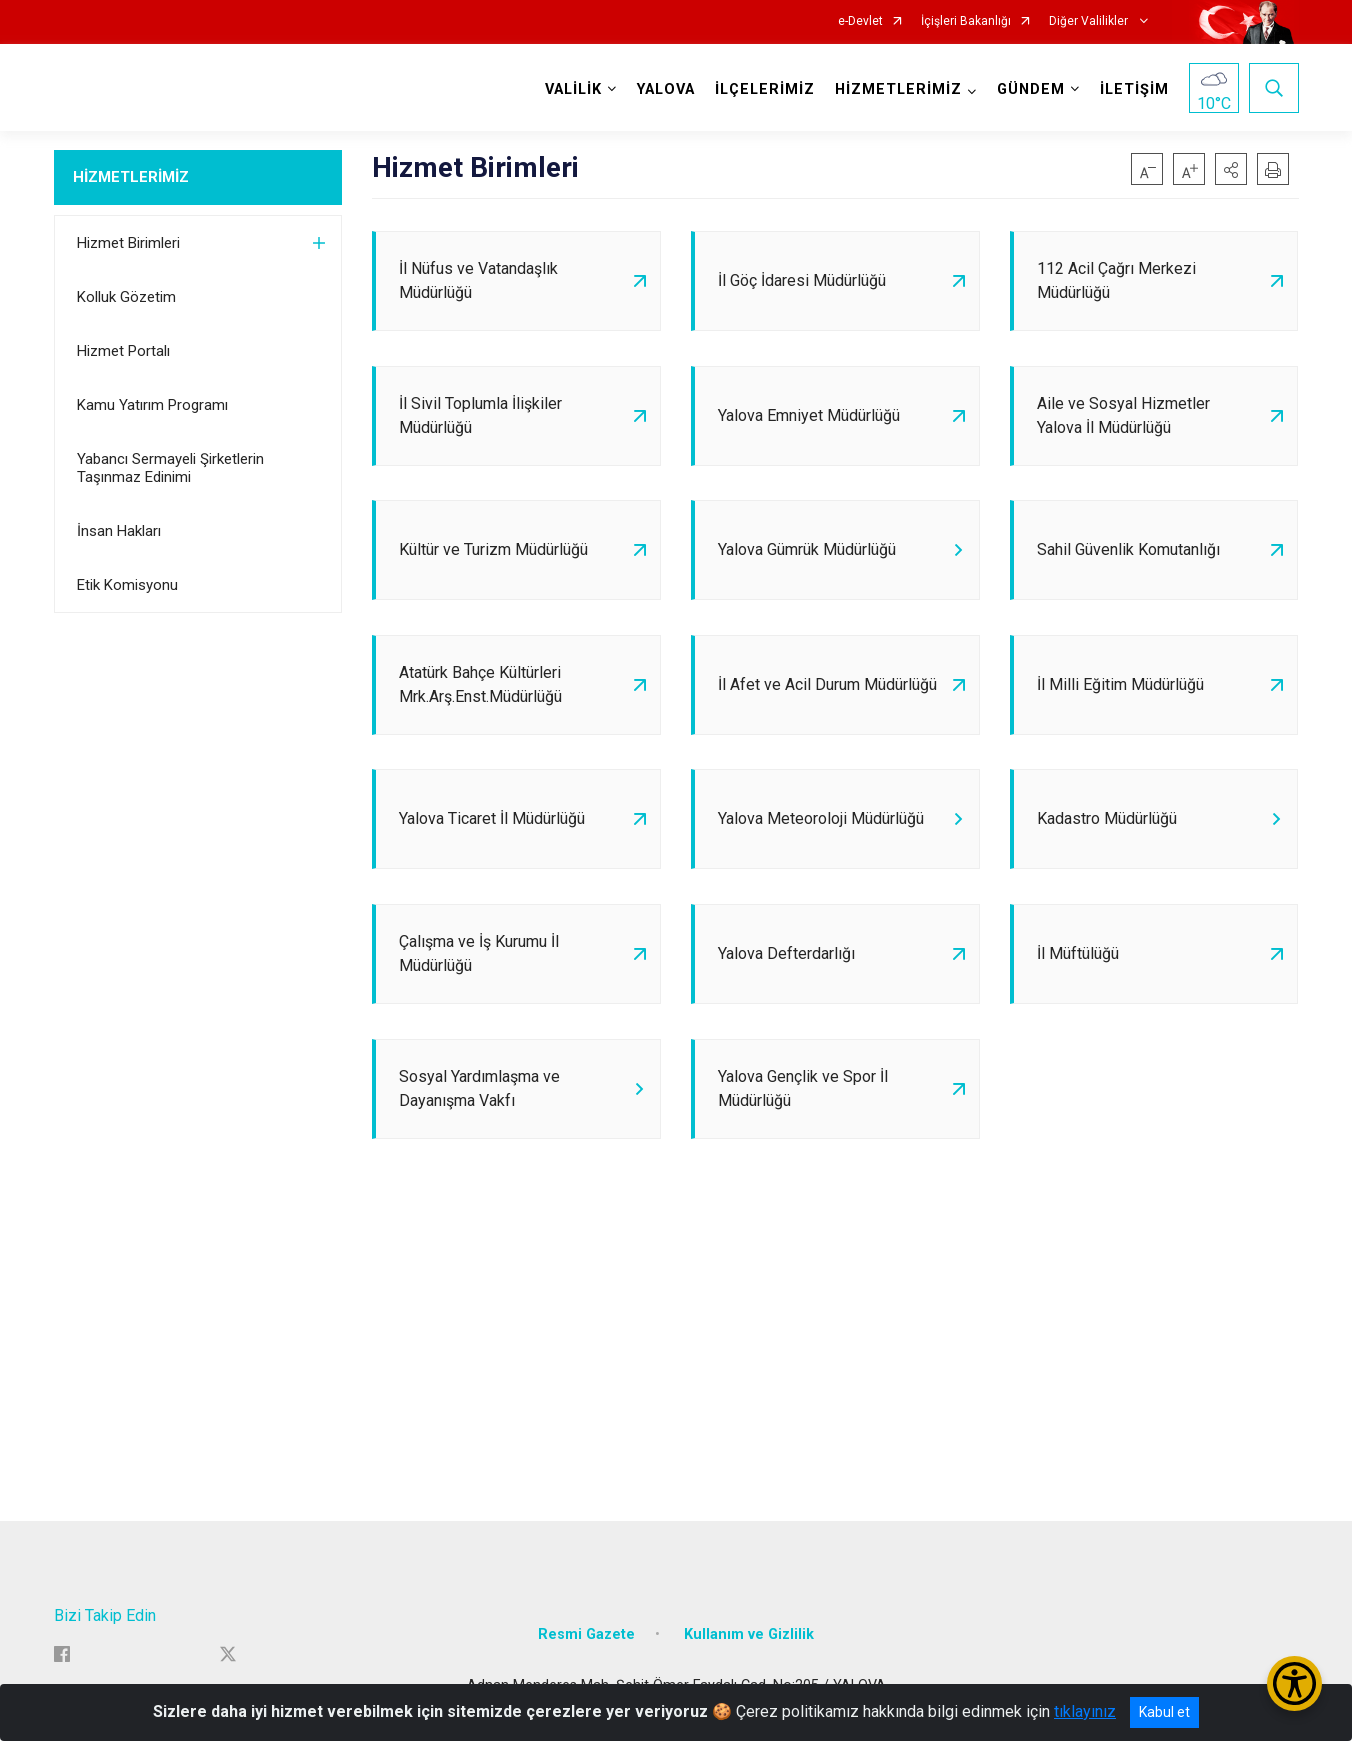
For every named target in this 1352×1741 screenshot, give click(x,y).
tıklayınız (1085, 1711)
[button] (1231, 169)
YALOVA (666, 89)
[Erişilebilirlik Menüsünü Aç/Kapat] (1294, 1683)
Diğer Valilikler (1090, 21)
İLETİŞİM (1134, 89)
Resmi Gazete (586, 1636)
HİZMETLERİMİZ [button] (898, 89)
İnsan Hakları (119, 531)
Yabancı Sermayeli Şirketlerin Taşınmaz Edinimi (170, 468)
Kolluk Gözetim (126, 297)
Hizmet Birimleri (128, 243)
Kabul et (1164, 1712)
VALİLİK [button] (573, 89)
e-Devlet (860, 21)
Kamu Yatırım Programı (152, 405)
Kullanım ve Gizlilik (749, 1636)
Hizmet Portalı (123, 351)
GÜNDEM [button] (1031, 89)
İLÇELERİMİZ (765, 89)
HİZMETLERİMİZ (131, 177)
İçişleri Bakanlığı (966, 21)
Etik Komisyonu (127, 585)
